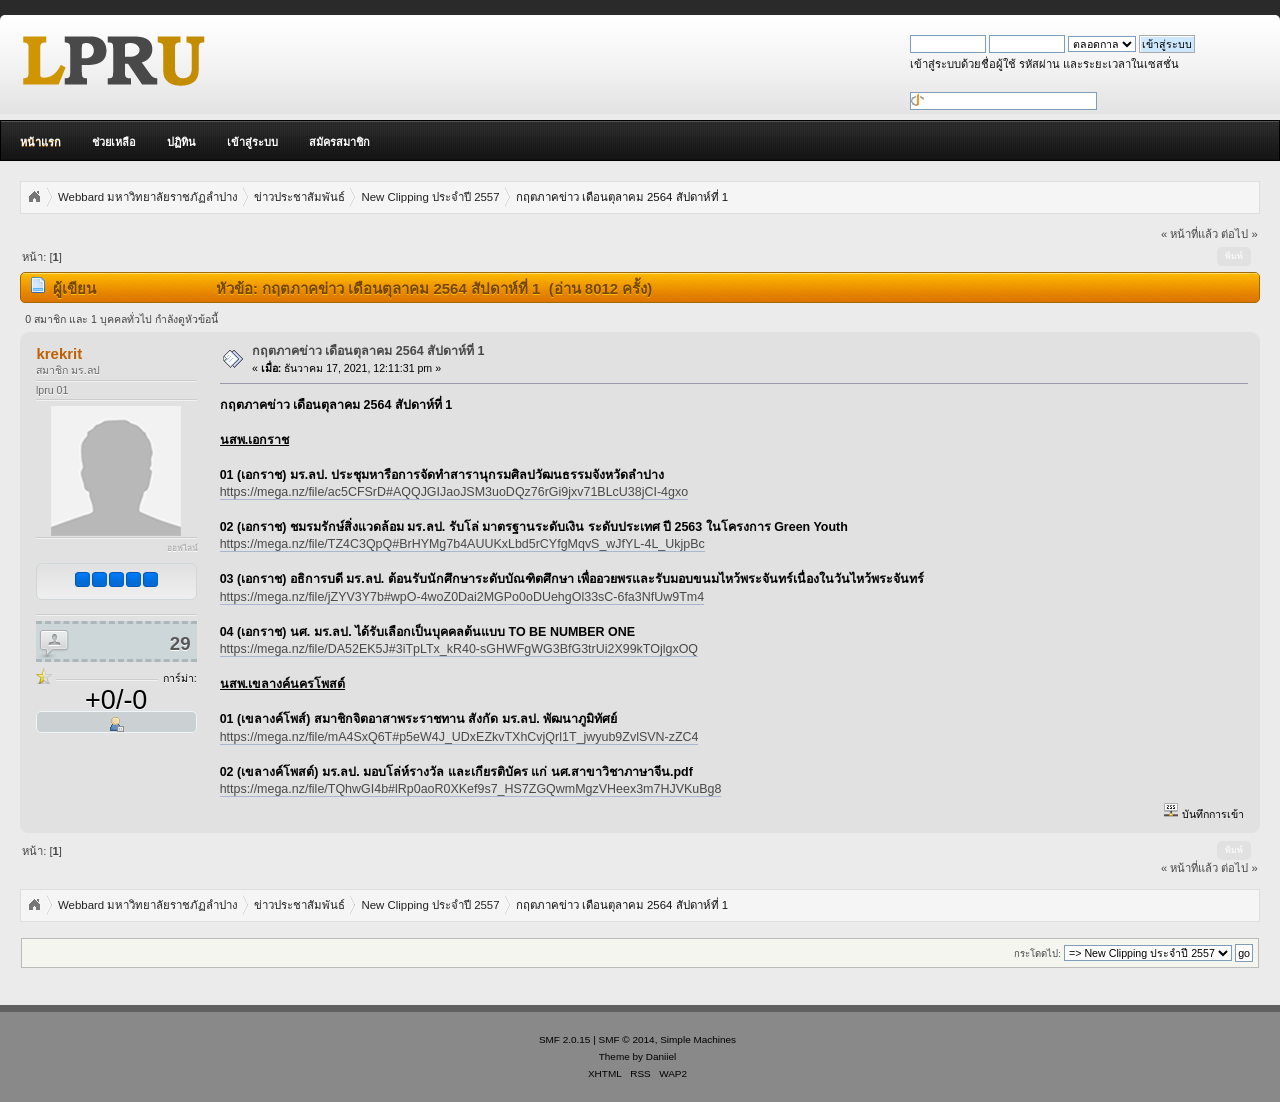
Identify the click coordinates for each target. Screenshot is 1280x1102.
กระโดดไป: (1037, 953)
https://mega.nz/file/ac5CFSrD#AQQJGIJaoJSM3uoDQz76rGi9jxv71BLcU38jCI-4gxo (454, 492)
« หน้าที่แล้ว (1189, 234)
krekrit (59, 353)
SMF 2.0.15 (565, 1039)
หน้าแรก (40, 142)
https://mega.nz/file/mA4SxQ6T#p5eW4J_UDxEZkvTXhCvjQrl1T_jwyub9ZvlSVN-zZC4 (459, 737)
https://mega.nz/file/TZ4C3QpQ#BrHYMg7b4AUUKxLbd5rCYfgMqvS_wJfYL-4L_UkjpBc (462, 544)
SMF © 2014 (627, 1039)
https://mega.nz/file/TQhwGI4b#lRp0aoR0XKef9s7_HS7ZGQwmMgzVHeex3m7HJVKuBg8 (471, 789)
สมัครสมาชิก (339, 142)
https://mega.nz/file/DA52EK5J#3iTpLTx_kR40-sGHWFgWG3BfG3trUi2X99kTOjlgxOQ (459, 649)
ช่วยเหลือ (114, 142)
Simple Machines (698, 1039)
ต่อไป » (1239, 234)
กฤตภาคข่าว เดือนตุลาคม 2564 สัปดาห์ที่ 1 (368, 351)
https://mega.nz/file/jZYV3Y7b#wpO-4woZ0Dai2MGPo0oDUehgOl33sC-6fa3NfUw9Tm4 (462, 597)
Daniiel (661, 1056)
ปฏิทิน (181, 142)
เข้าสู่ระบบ (252, 142)
